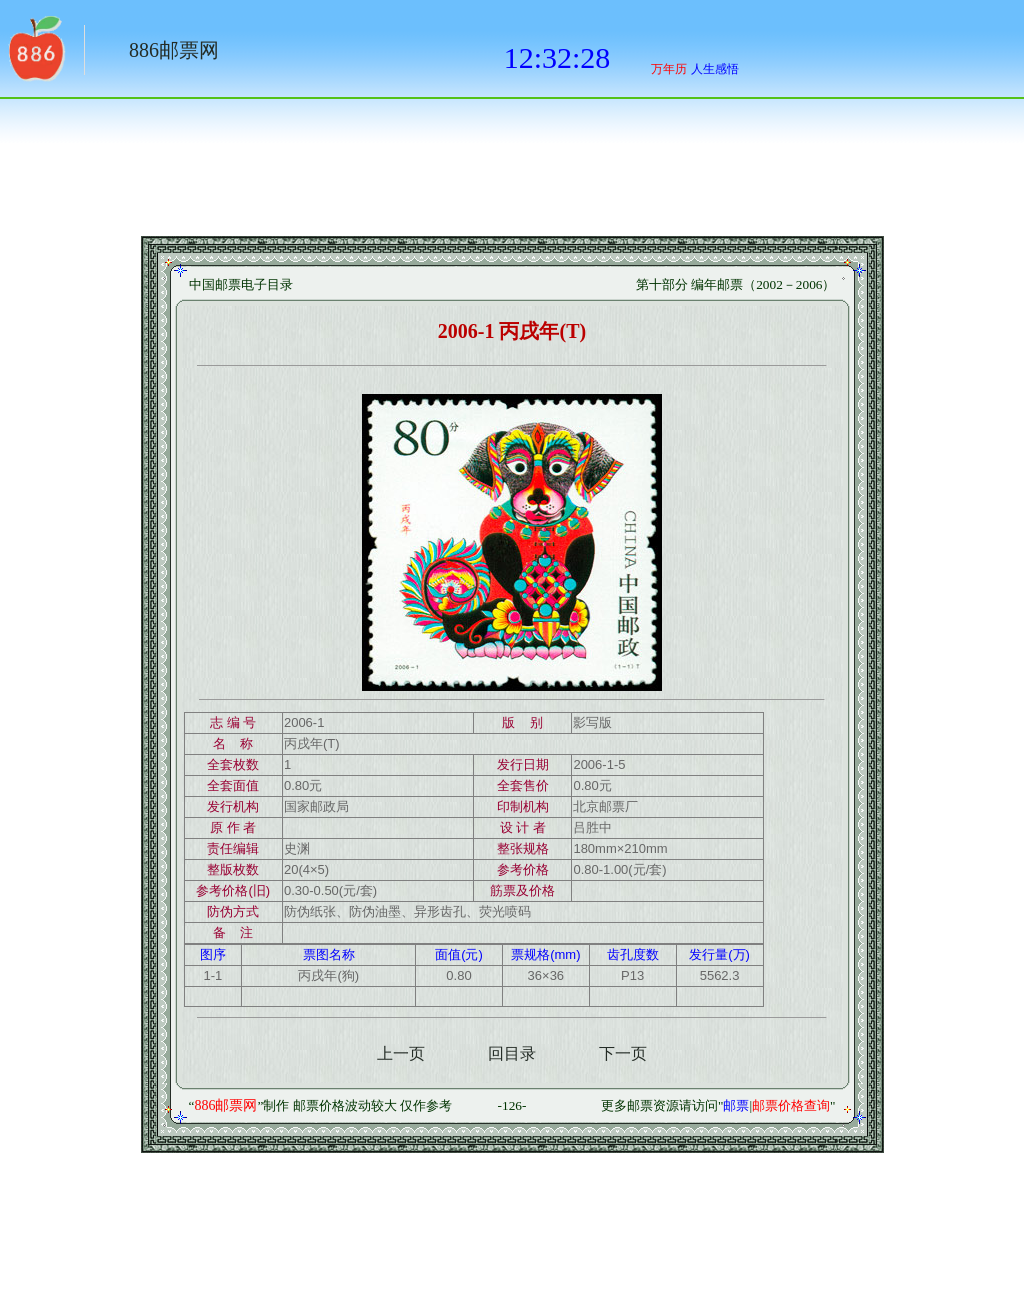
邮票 (736, 1105)
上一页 (401, 1053)
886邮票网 (174, 50)
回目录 (512, 1053)
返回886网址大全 (35, 55)
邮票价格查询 (791, 1105)
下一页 (623, 1053)
